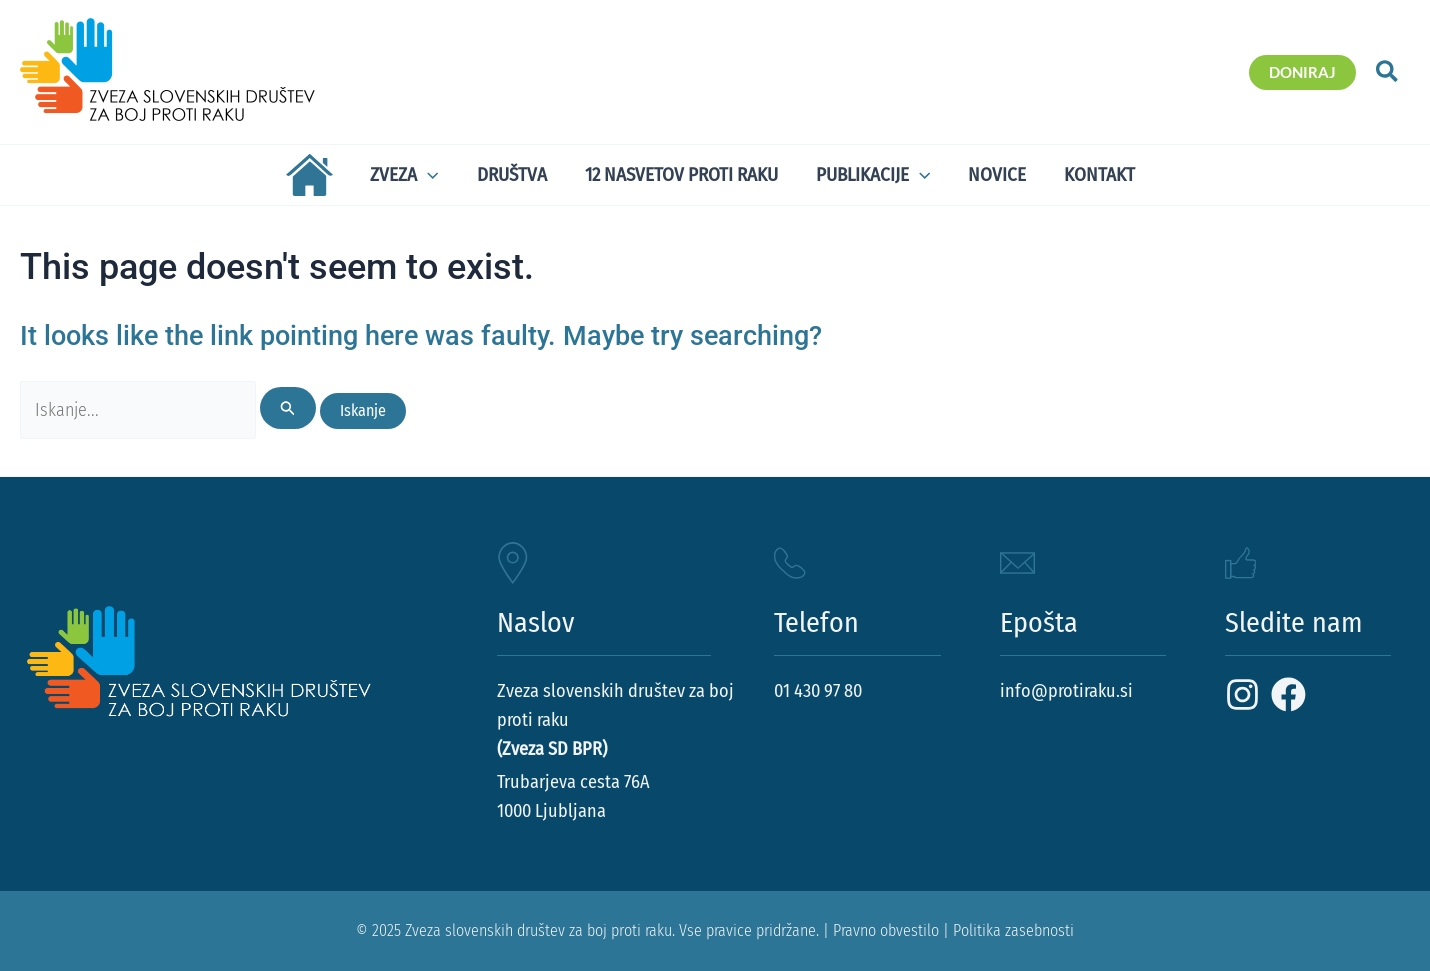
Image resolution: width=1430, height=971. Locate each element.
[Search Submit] (288, 408)
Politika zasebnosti (1013, 930)
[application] (427, 175)
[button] (1302, 72)
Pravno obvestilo (886, 930)
